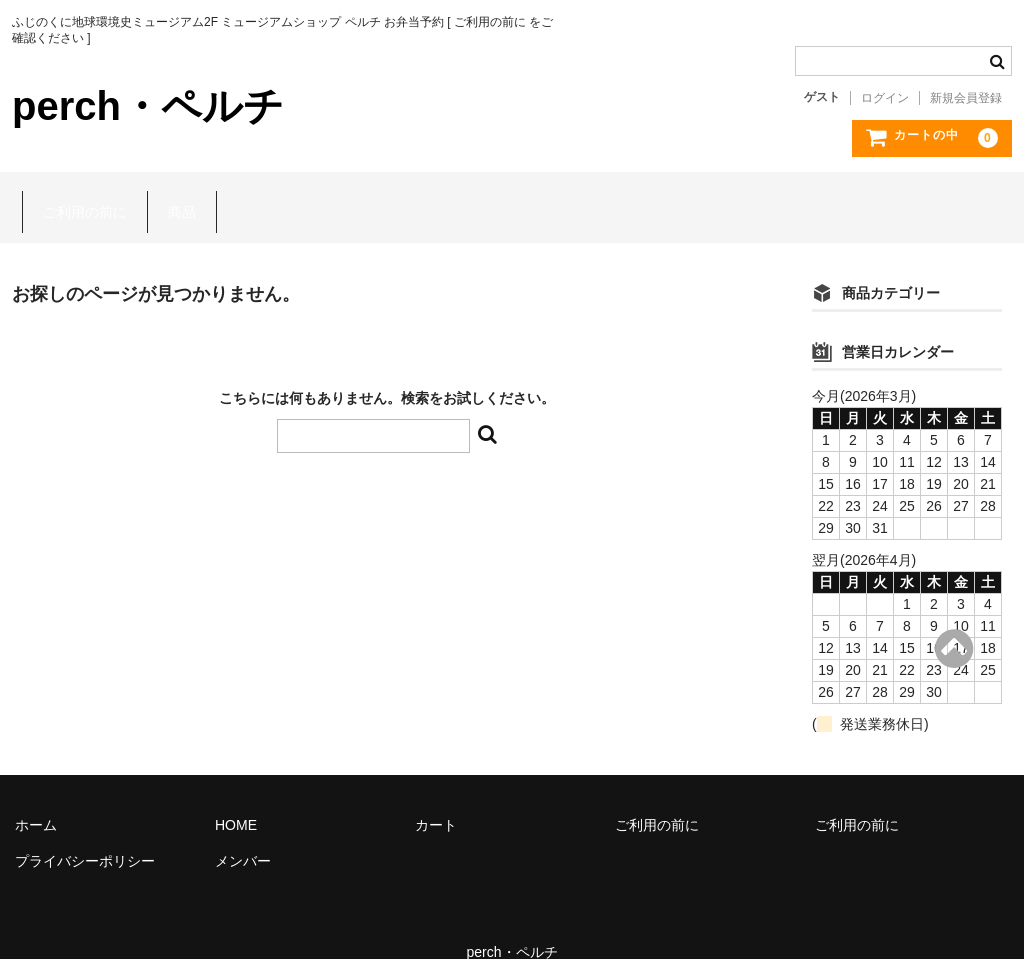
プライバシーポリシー (85, 832)
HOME (236, 796)
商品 (172, 193)
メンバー (243, 832)
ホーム (36, 796)
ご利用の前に (75, 193)
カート (436, 796)
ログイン (885, 98)
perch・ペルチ (148, 106)
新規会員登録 (966, 98)
